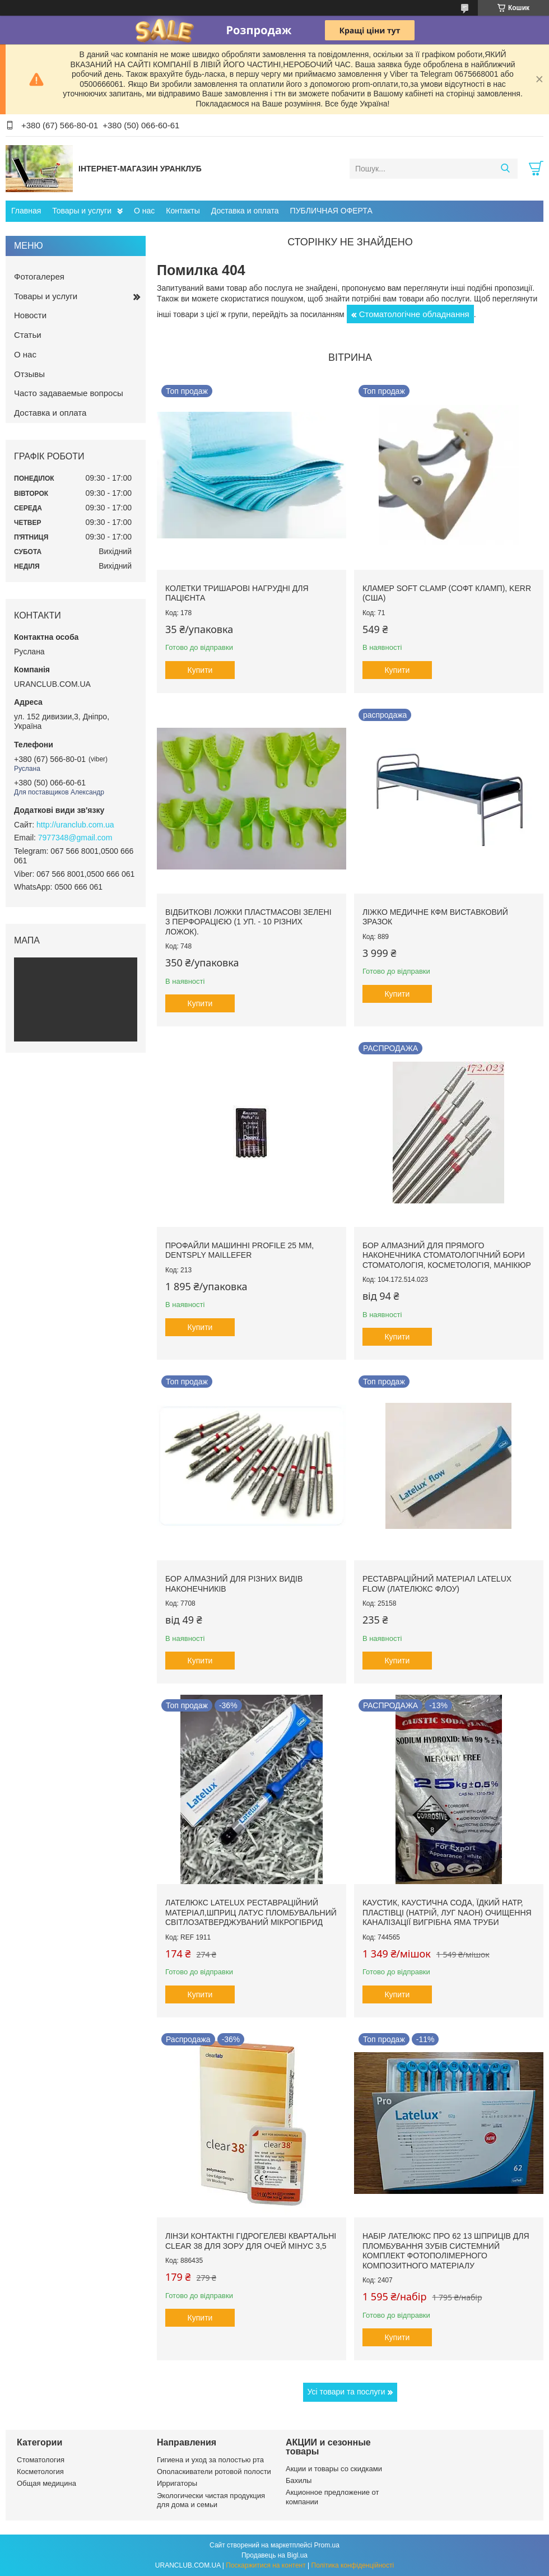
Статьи (27, 335)
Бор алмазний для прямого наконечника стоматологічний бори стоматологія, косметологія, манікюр (446, 1255)
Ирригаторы (177, 2483)
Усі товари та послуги (346, 2391)
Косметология (40, 2471)
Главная (26, 210)
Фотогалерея (39, 276)
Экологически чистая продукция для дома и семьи (211, 2500)
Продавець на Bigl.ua (274, 2555)
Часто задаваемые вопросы (68, 393)
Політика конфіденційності (352, 2565)
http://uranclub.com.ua (75, 824)
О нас (144, 210)
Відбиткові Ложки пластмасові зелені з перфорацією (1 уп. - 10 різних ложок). (248, 922)
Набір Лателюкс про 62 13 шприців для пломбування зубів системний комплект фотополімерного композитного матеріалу (445, 2250)
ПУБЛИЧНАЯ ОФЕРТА (331, 210)
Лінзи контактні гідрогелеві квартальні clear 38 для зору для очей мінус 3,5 (250, 2240)
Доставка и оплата (245, 210)
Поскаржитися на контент (265, 2565)
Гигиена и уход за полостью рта (210, 2460)
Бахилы (298, 2480)
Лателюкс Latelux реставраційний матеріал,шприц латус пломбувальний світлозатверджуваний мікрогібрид (251, 1912)
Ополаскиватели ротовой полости (214, 2471)
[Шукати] (505, 169)
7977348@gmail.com (75, 837)
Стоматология (40, 2460)
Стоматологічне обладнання (414, 314)
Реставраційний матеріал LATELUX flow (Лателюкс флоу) (436, 1583)
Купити (200, 670)
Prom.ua (326, 2545)
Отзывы (29, 374)
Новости (30, 315)
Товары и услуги (81, 210)
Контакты (182, 210)
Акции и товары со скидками (334, 2469)
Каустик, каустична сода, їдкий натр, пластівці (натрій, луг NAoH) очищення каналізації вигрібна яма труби (447, 1912)
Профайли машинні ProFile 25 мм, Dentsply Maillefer (239, 1250)
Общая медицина (46, 2483)
